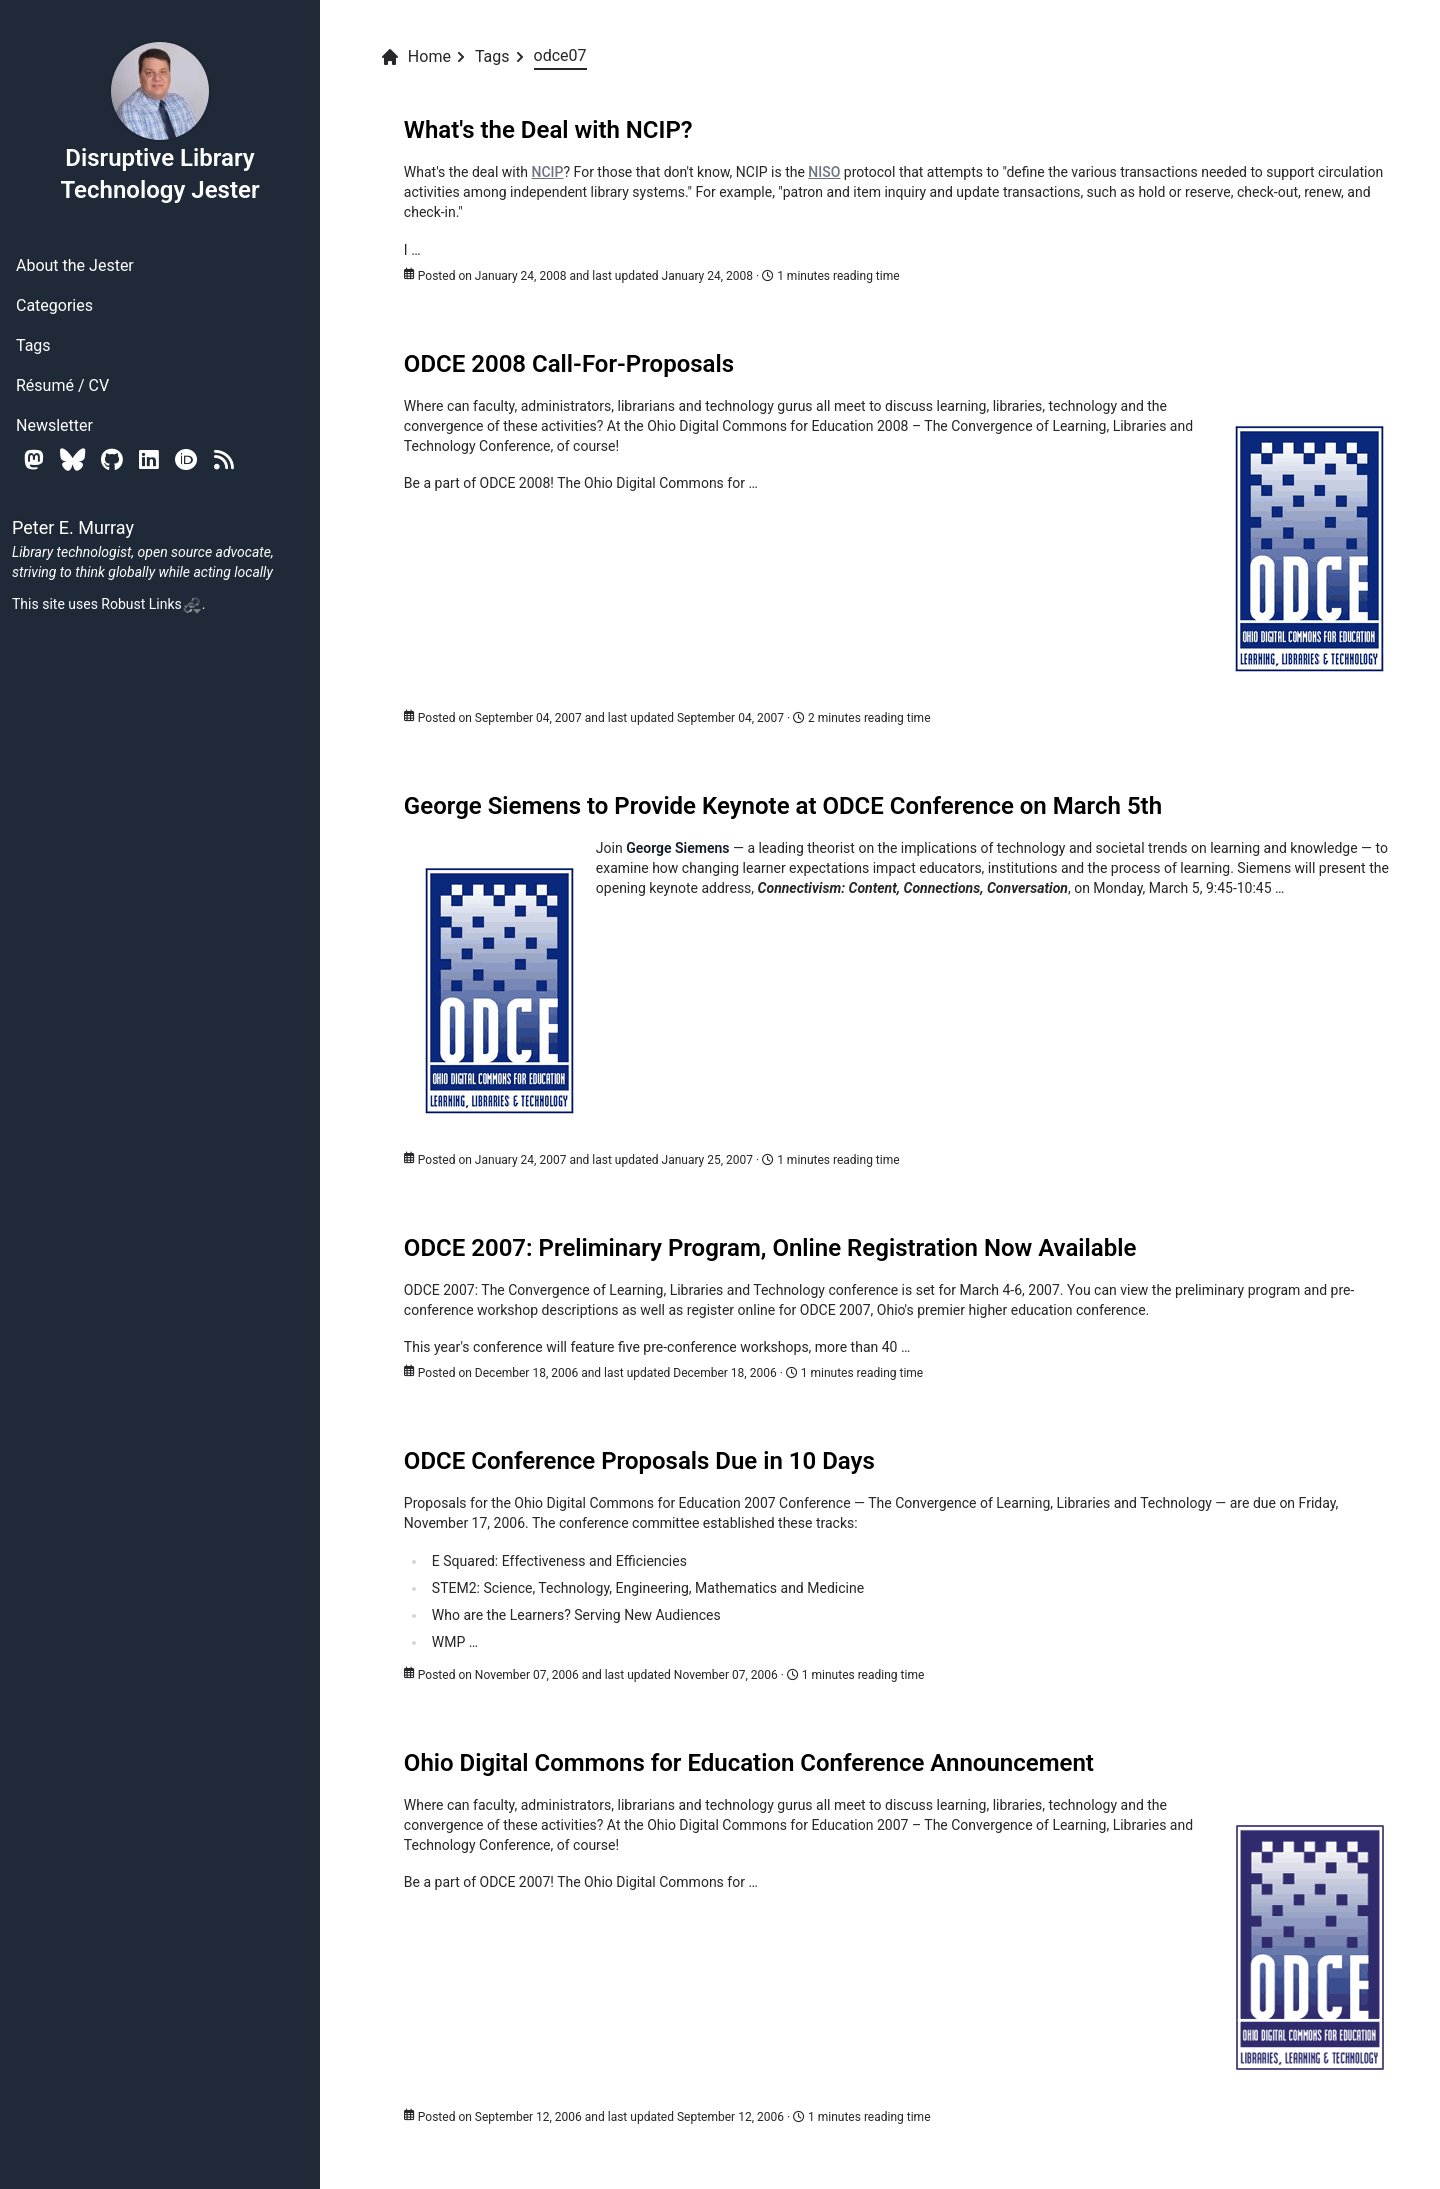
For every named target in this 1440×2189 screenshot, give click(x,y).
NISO (824, 172)
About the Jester (75, 265)
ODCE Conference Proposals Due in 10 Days (639, 1461)
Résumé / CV (62, 385)
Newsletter (54, 425)
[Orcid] (186, 459)
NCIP (547, 172)
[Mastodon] (34, 459)
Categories (54, 305)
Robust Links (151, 604)
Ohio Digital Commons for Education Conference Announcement (749, 1763)
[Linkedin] (149, 459)
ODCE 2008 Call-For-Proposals (569, 364)
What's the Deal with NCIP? (548, 130)
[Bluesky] (72, 459)
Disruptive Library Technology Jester (159, 122)
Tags (33, 345)
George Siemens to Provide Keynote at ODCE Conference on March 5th (783, 806)
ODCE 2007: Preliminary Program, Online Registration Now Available (770, 1248)
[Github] (112, 459)
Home (415, 57)
